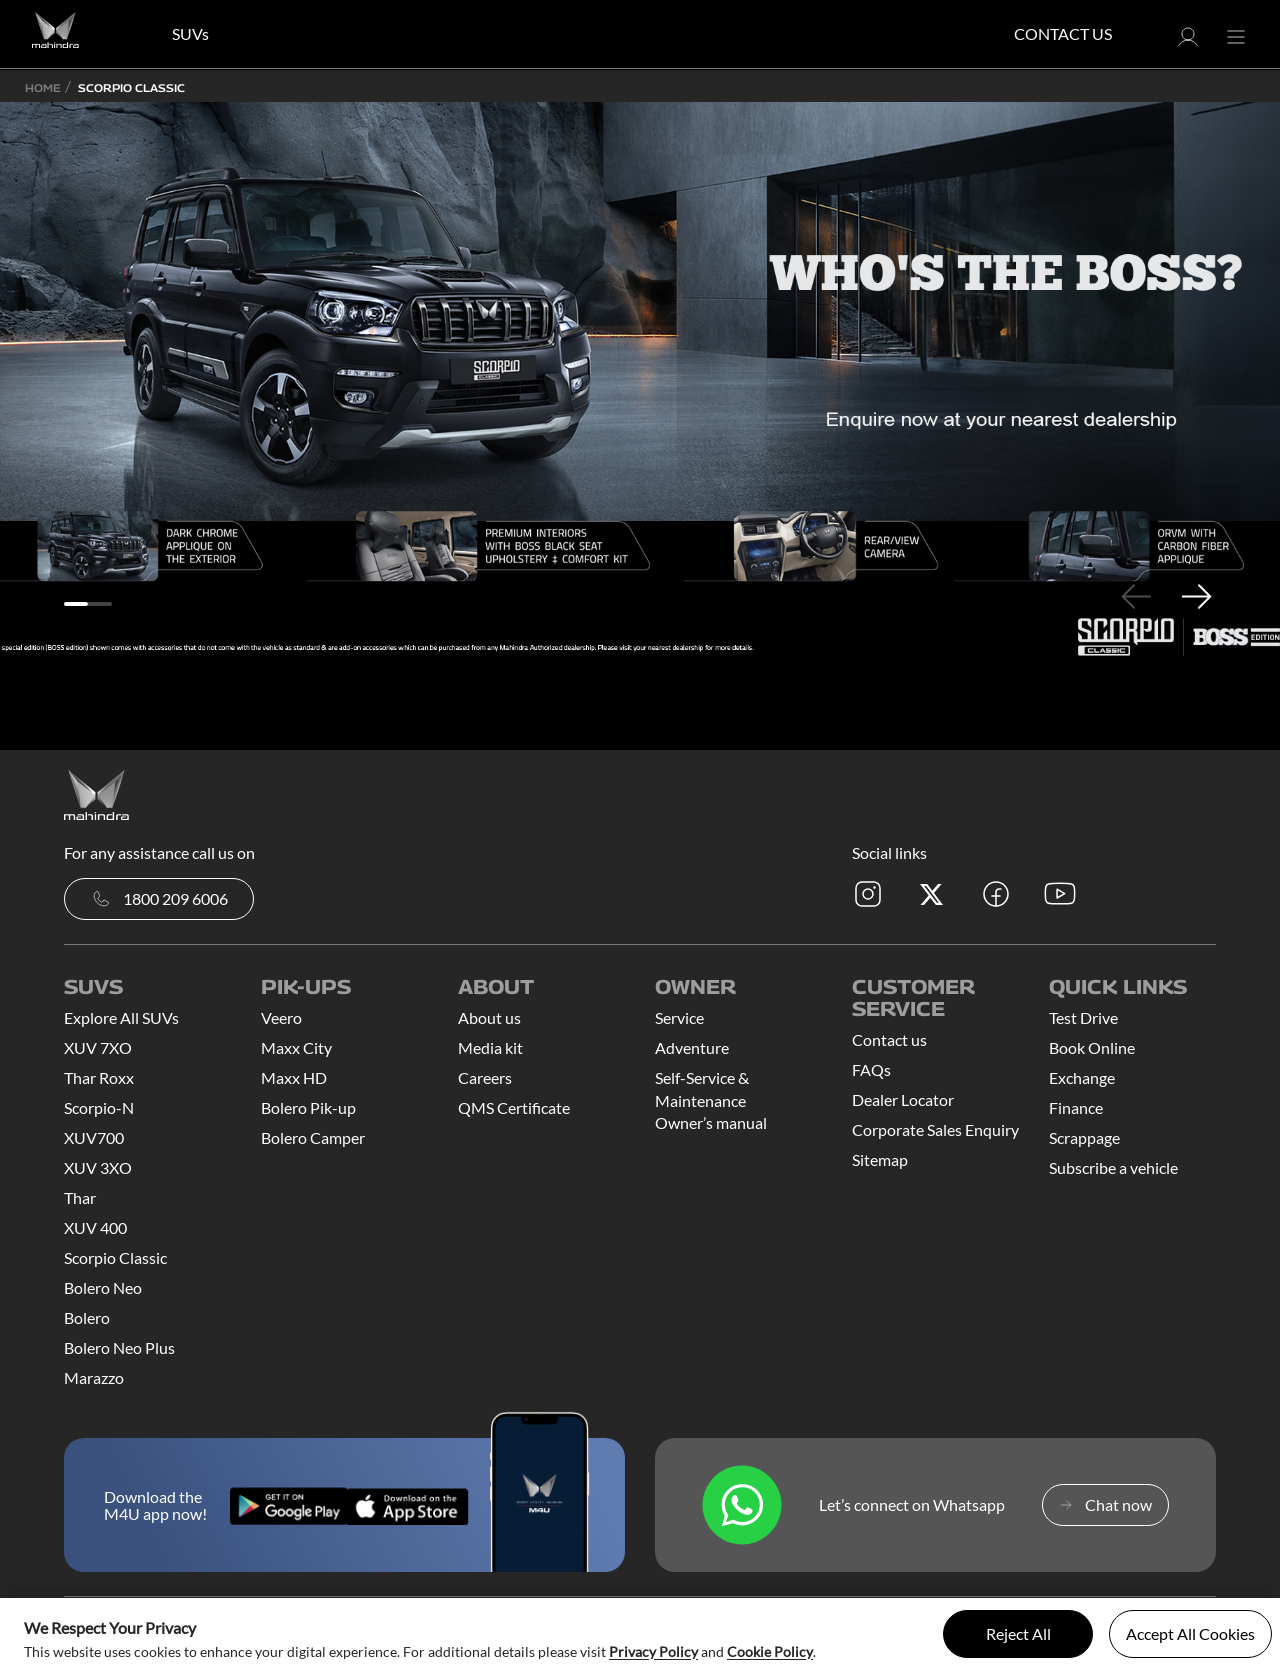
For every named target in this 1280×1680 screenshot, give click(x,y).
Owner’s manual (711, 1122)
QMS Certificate (514, 1107)
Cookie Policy (770, 1651)
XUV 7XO (98, 1047)
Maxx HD (294, 1077)
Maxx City (296, 1047)
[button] (1188, 42)
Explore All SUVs (121, 1017)
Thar (80, 1197)
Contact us (889, 1039)
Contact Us (1063, 33)
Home (43, 87)
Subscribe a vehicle (1113, 1167)
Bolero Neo (103, 1287)
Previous (1136, 596)
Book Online (1092, 1047)
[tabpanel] (640, 379)
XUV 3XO (98, 1167)
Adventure (692, 1047)
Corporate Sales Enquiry (935, 1129)
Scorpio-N (99, 1107)
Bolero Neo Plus (119, 1347)
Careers (485, 1077)
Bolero (87, 1317)
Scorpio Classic (115, 1257)
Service (679, 1017)
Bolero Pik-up (308, 1107)
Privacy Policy (653, 1651)
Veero (281, 1017)
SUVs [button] (190, 33)
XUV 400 (95, 1227)
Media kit (490, 1047)
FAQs (871, 1069)
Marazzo (94, 1377)
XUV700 (94, 1137)
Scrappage (1084, 1137)
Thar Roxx (99, 1077)
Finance (1076, 1107)
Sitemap (880, 1159)
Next (1196, 596)
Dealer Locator (903, 1099)
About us (489, 1017)
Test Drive (1083, 1017)
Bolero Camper (313, 1137)
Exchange (1082, 1077)
